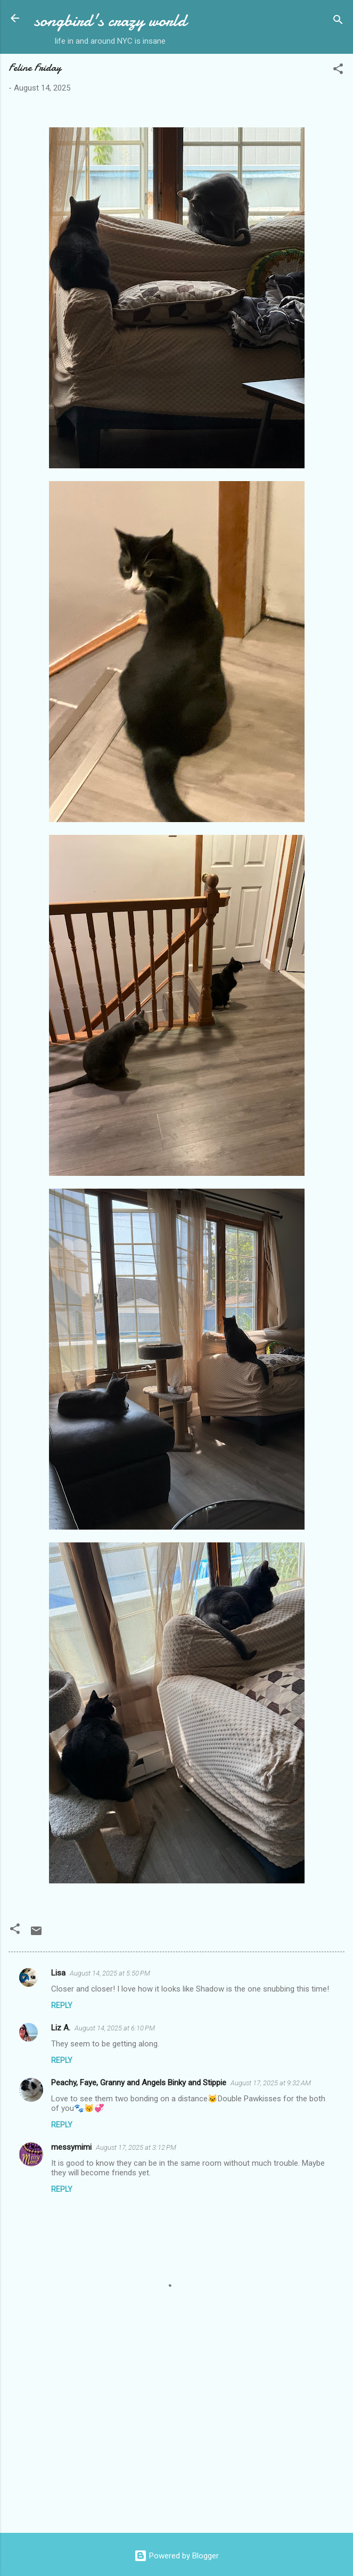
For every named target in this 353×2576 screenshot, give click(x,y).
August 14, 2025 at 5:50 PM (110, 1973)
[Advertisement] (176, 2441)
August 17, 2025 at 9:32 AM (271, 2083)
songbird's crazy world (110, 20)
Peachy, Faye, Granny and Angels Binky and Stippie (138, 2082)
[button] (338, 70)
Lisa (58, 1973)
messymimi (71, 2147)
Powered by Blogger (176, 2556)
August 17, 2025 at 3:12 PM (136, 2147)
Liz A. (60, 2028)
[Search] (338, 21)
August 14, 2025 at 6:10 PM (115, 2028)
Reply (61, 2005)
